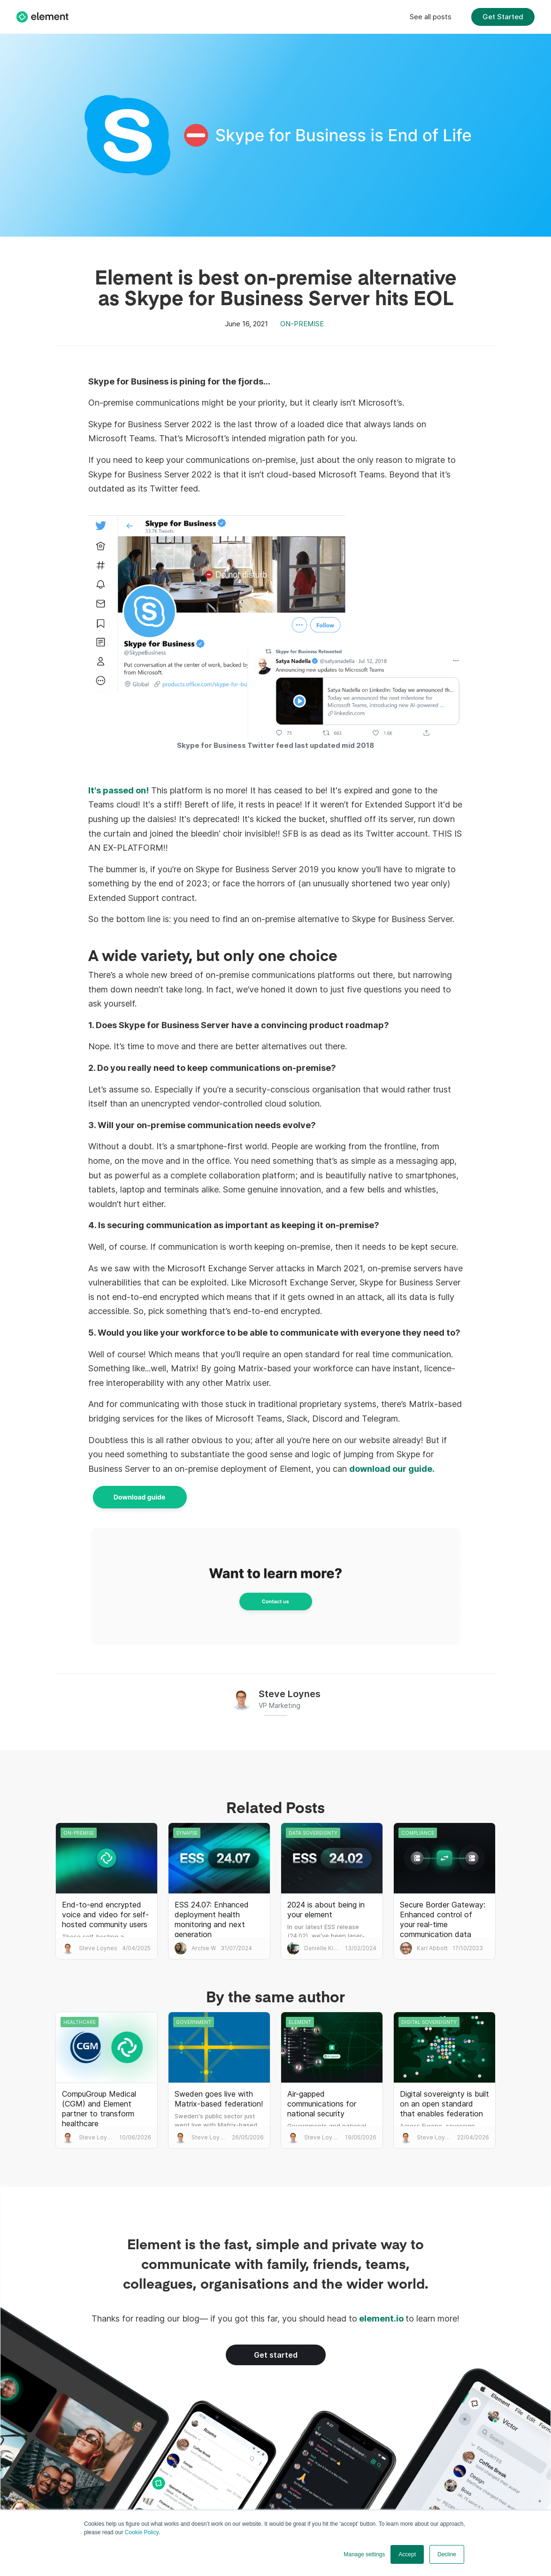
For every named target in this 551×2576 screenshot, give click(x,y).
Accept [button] (407, 2554)
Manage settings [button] (364, 2554)
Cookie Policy (142, 2532)
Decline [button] (446, 2554)
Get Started (502, 16)
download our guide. (392, 1469)
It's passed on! (118, 790)
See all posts (431, 16)
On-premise (302, 323)
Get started (276, 2355)
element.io (381, 2318)
